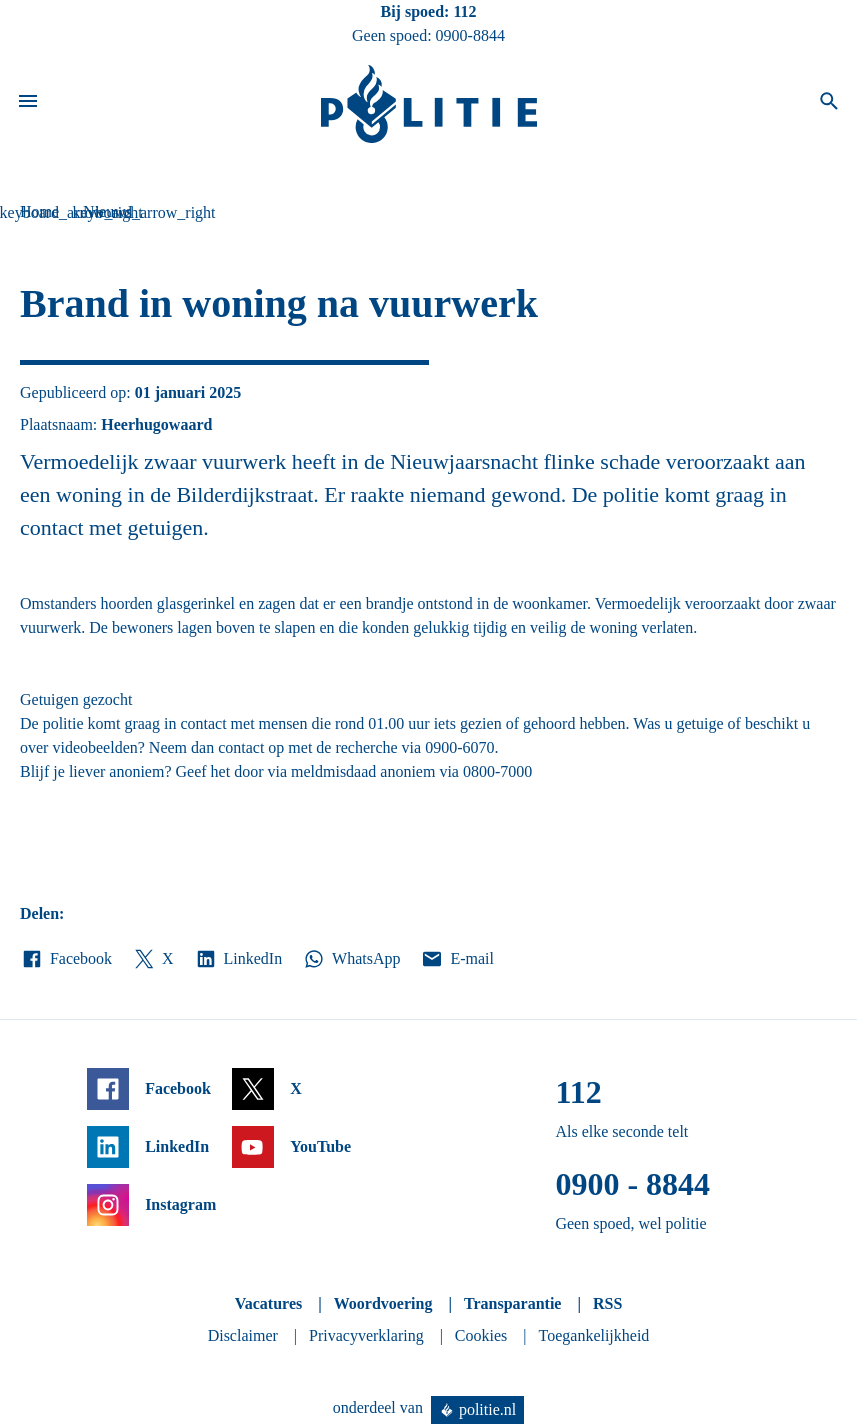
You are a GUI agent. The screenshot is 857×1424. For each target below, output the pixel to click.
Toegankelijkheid (594, 1335)
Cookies (481, 1335)
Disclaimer (243, 1335)
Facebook (66, 959)
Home (39, 211)
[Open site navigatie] (28, 104)
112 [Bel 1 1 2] (464, 11)
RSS (607, 1303)
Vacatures (269, 1303)
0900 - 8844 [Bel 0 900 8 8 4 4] (632, 1184)
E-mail (456, 959)
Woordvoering (383, 1303)
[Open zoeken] (829, 104)
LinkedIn (238, 959)
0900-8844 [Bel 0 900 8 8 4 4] (470, 35)
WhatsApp (351, 959)
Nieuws (107, 211)
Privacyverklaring (366, 1335)
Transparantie (512, 1303)
